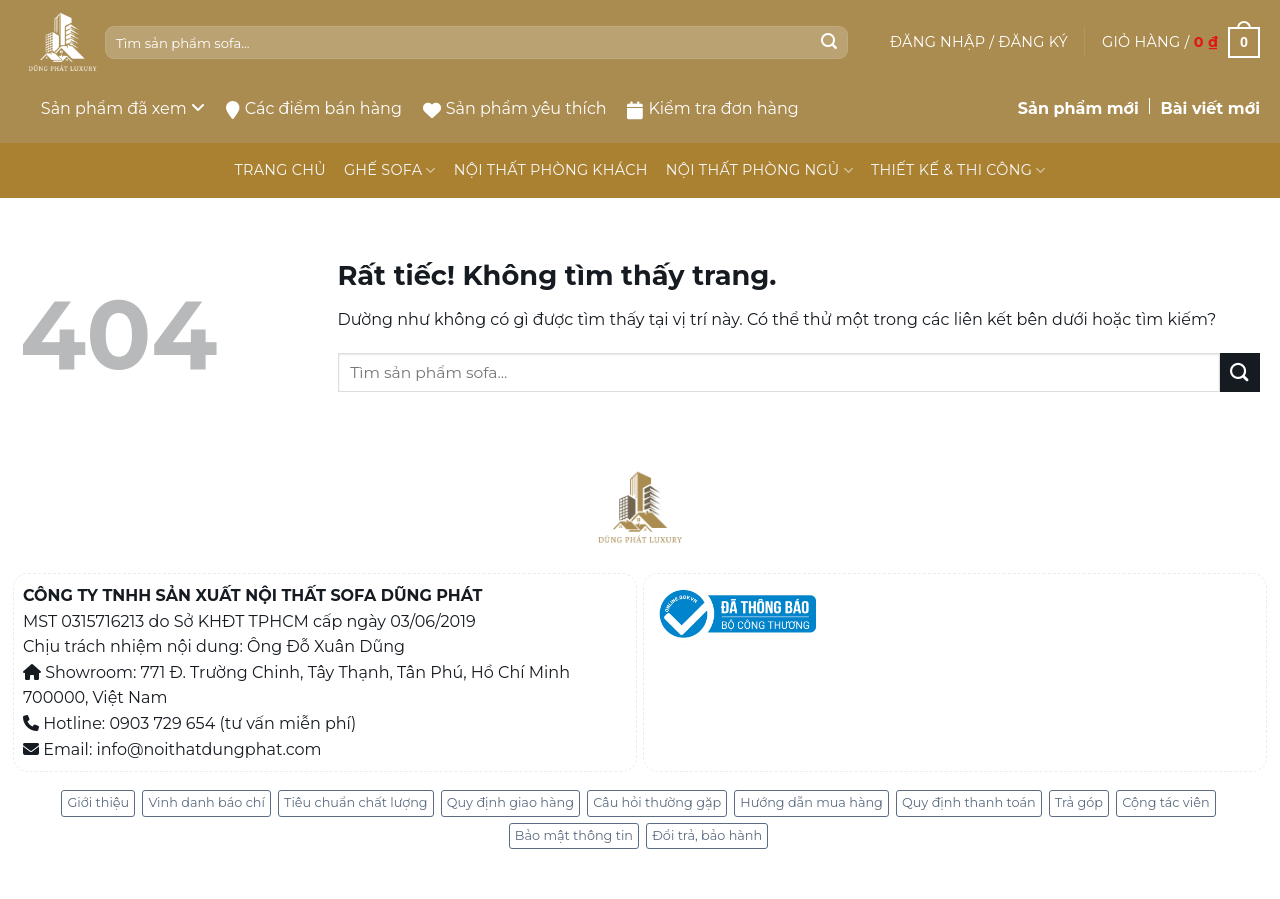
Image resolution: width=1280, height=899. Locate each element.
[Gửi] (829, 43)
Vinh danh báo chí (206, 802)
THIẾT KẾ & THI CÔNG (958, 170)
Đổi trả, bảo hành (707, 835)
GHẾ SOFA (390, 170)
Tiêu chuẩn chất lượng (356, 802)
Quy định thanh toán (969, 802)
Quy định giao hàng (510, 802)
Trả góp (1079, 802)
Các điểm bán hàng (314, 109)
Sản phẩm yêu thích (515, 108)
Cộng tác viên (1165, 802)
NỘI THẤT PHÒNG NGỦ (759, 170)
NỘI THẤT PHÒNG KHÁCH (551, 170)
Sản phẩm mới (1078, 108)
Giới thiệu (98, 802)
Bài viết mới (1210, 108)
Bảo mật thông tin (574, 835)
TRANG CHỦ (279, 170)
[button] (979, 42)
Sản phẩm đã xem (123, 108)
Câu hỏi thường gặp (657, 802)
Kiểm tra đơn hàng (712, 109)
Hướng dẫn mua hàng (811, 802)
